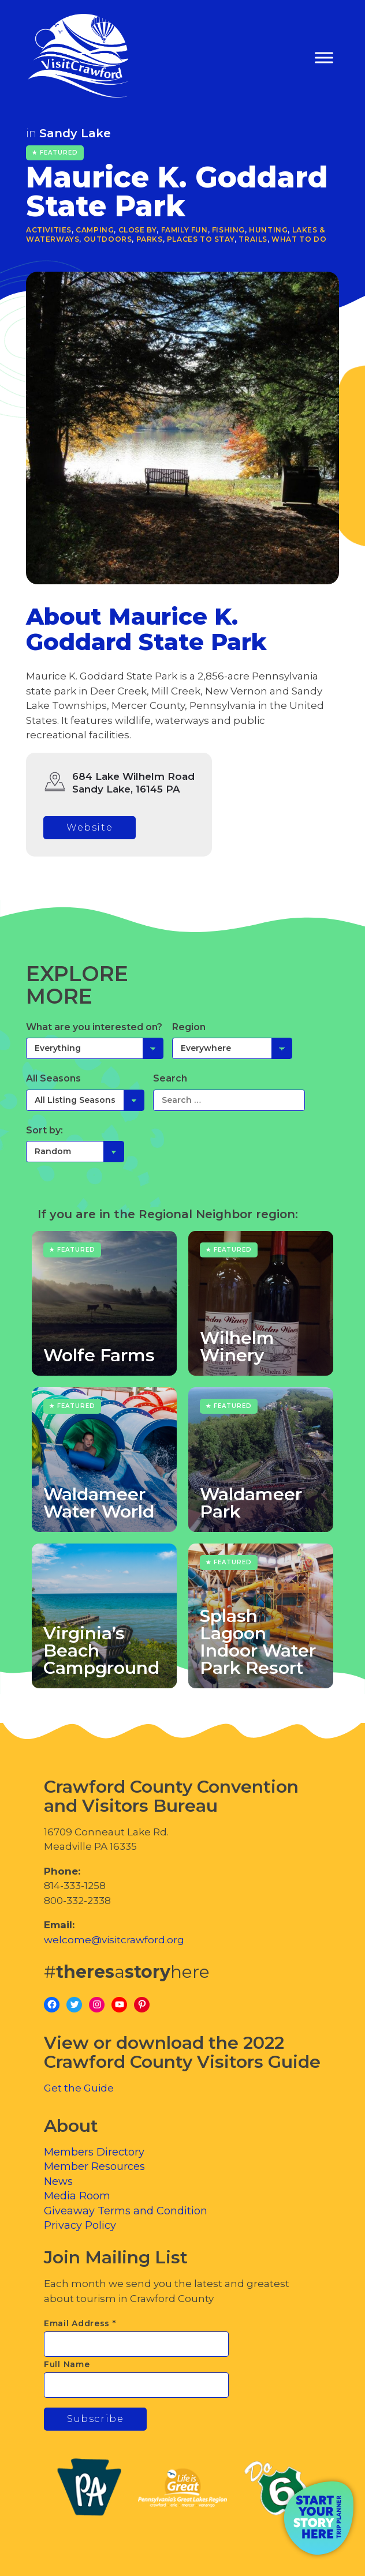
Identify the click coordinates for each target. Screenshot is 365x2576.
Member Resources (94, 2166)
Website (89, 827)
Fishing (228, 230)
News (58, 2181)
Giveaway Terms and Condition (125, 2211)
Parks (149, 239)
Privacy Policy (80, 2225)
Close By (137, 230)
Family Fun (184, 230)
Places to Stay (200, 239)
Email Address (80, 2323)
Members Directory (94, 2152)
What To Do (298, 239)
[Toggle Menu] (324, 57)
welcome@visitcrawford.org (114, 1940)
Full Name (67, 2364)
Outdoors (108, 239)
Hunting (268, 230)
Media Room (77, 2196)
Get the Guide (79, 2088)
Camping (95, 230)
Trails (253, 239)
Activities (49, 230)
